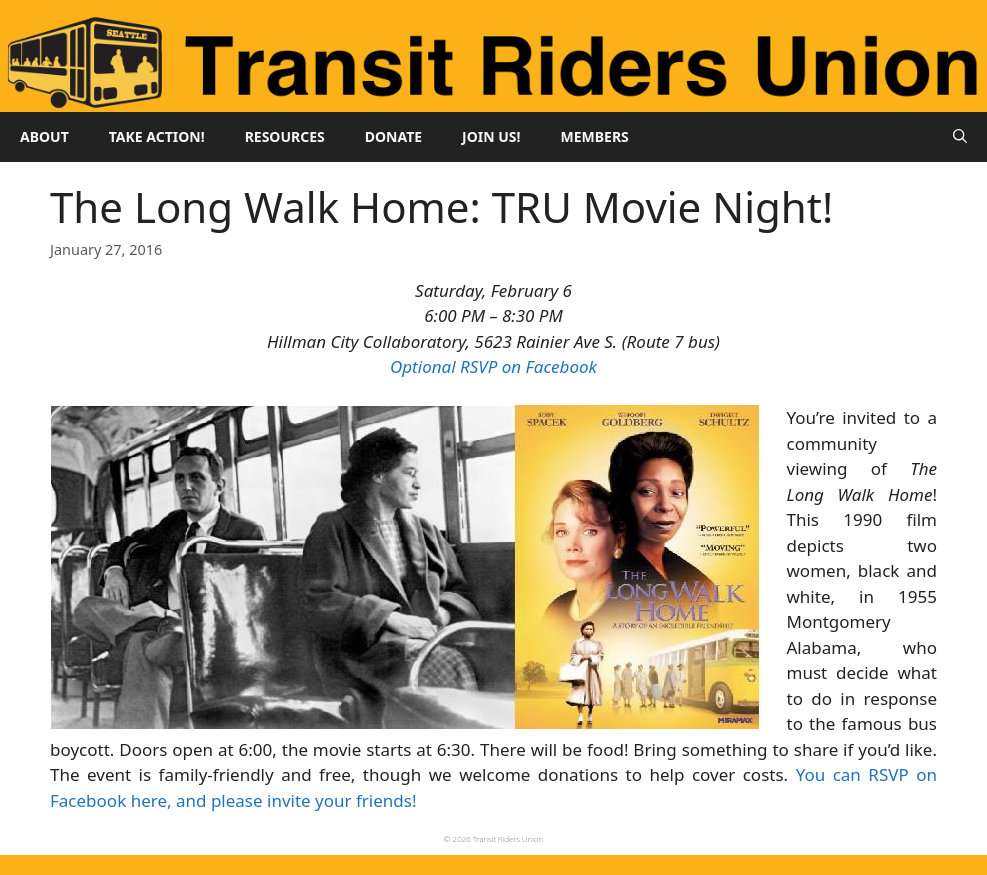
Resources (285, 136)
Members (595, 136)
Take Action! (157, 136)
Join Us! (491, 136)
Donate (393, 136)
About (44, 136)
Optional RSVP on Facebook (493, 366)
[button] (960, 137)
